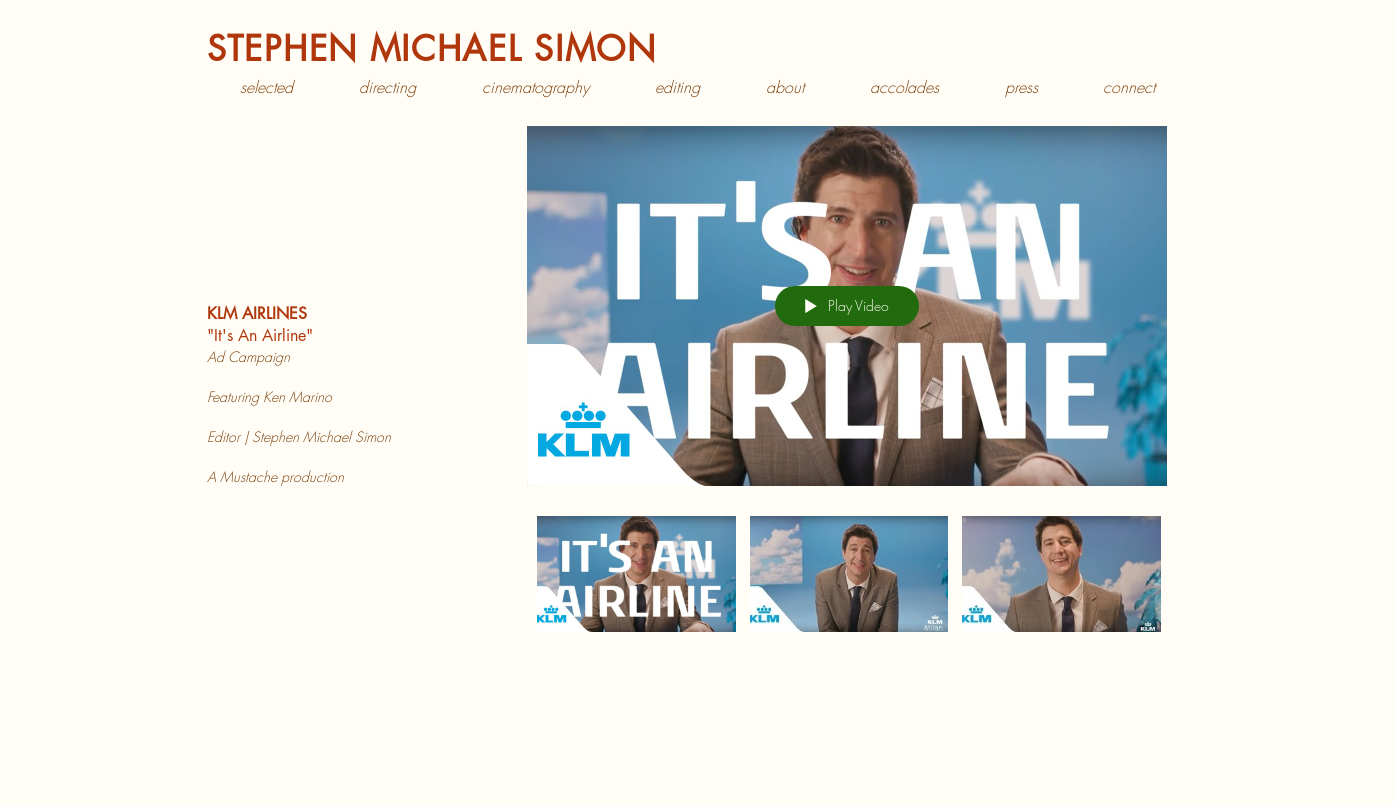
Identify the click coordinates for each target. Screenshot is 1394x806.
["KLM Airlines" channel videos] (847, 597)
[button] (387, 87)
